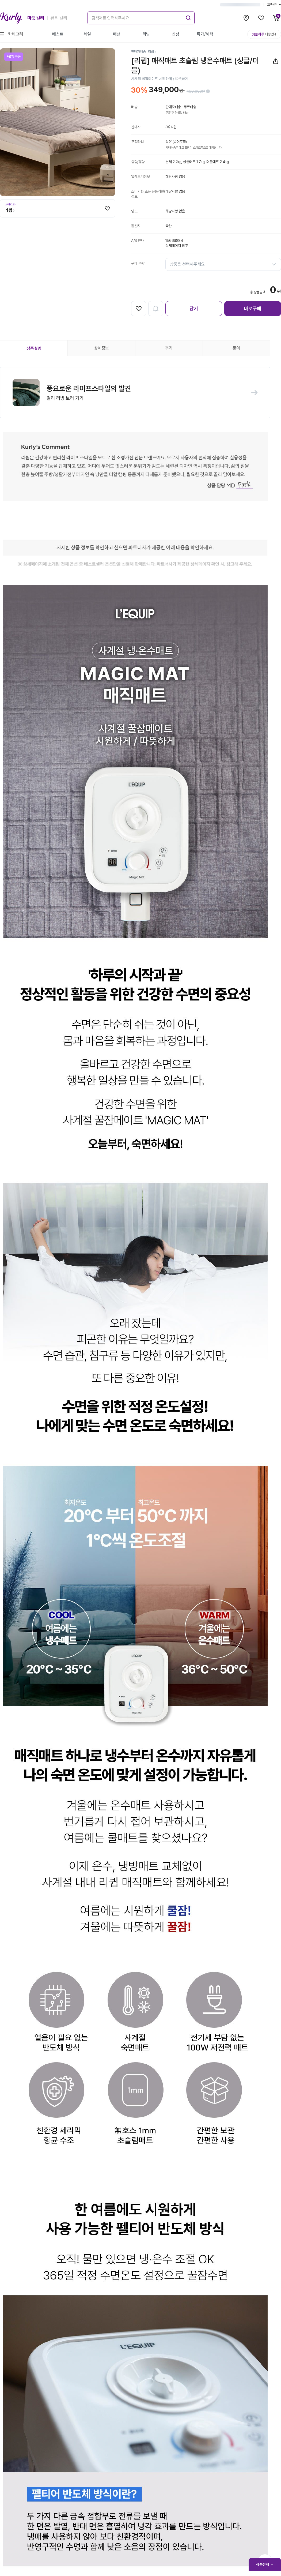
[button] (135, 393)
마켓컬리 (35, 18)
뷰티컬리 (58, 18)
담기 (193, 308)
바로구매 (252, 308)
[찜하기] (107, 208)
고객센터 (274, 4)
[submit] (188, 17)
